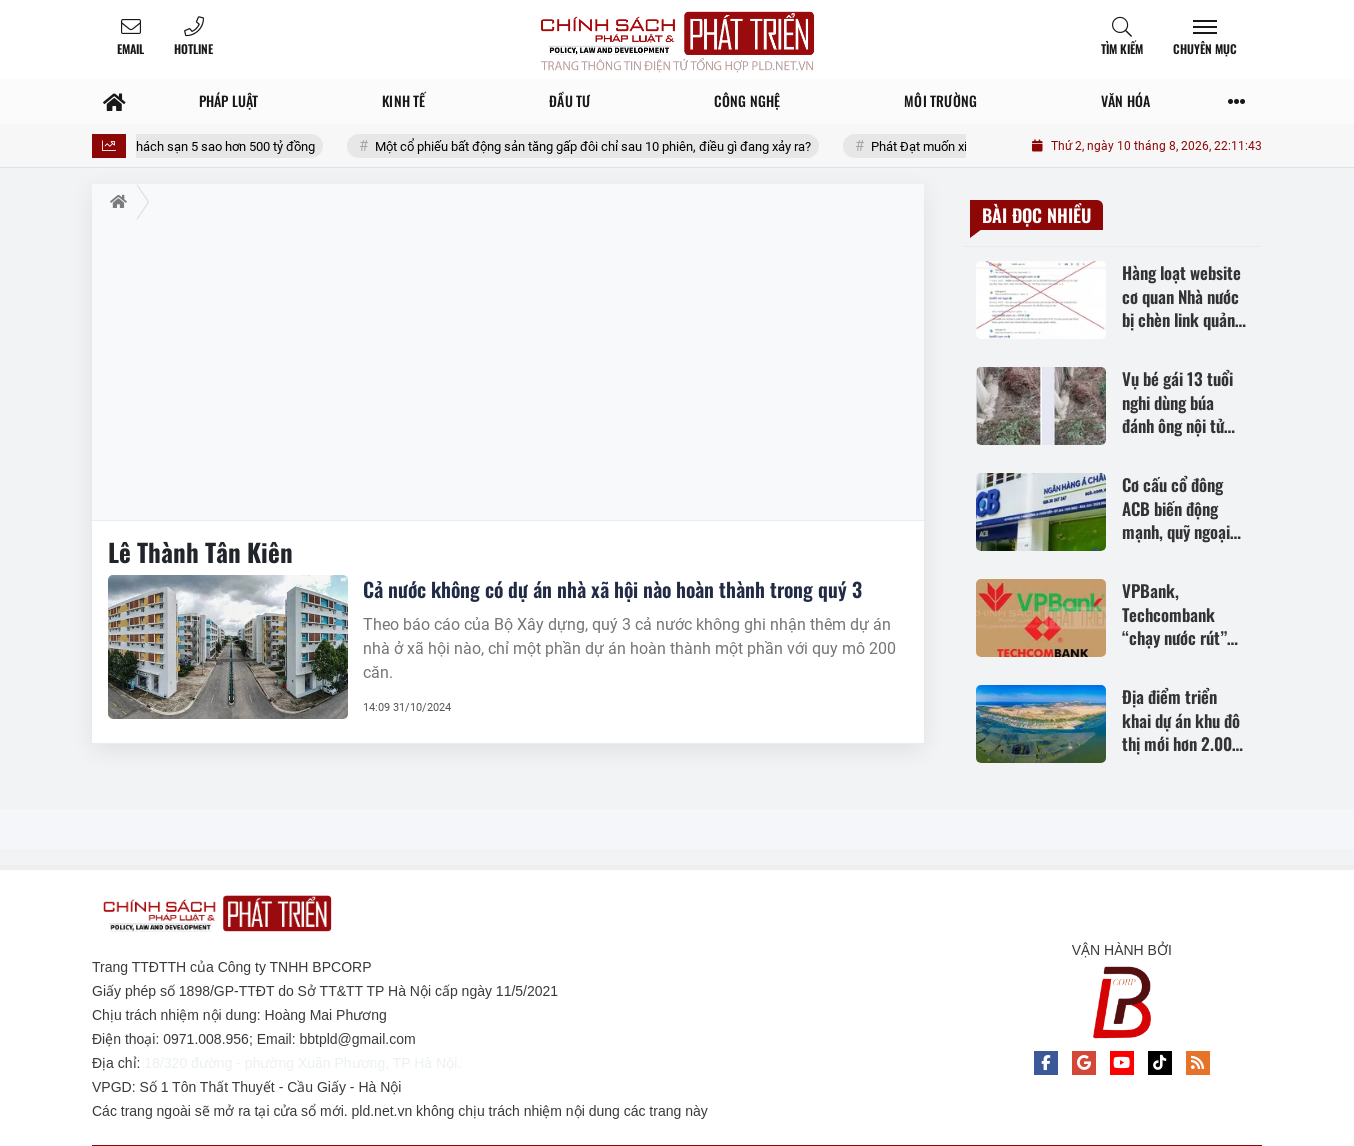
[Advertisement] (508, 370)
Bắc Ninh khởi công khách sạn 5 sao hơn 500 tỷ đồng (208, 146)
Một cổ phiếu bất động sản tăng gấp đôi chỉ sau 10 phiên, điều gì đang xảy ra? (635, 146)
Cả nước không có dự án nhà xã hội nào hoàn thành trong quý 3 (612, 589)
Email (130, 48)
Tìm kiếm (1122, 48)
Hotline (193, 48)
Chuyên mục (1205, 48)
